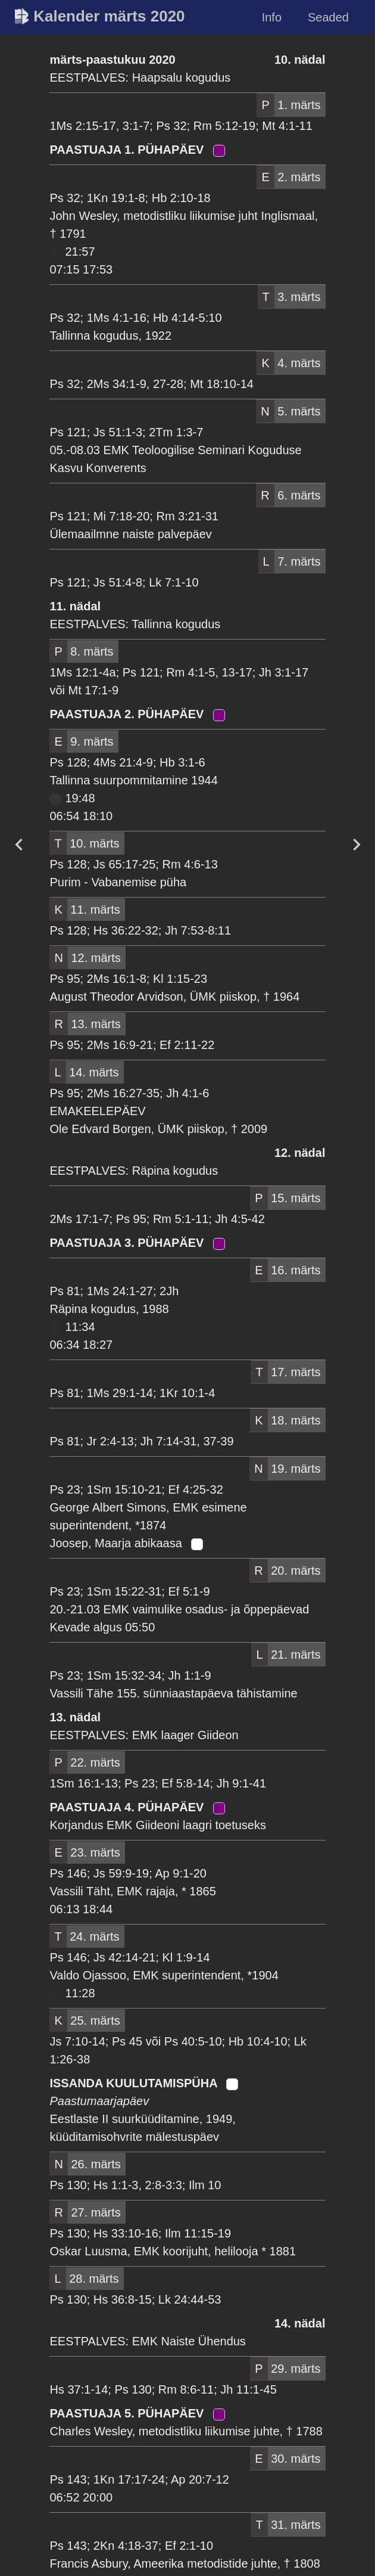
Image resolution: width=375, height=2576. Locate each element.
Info (272, 17)
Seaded (328, 17)
